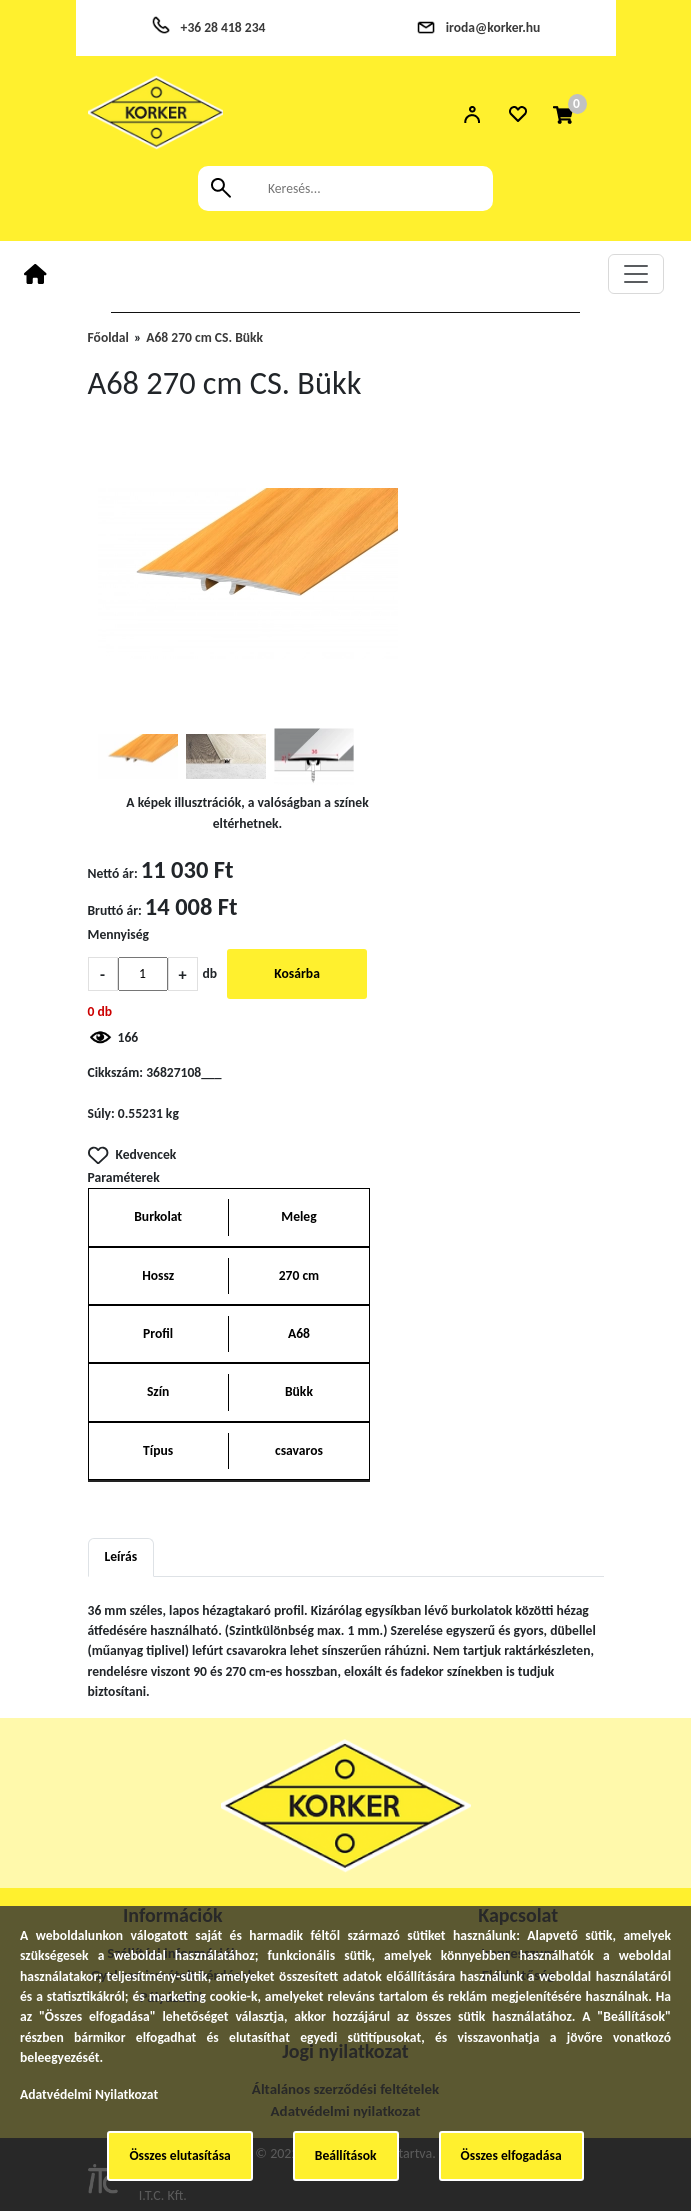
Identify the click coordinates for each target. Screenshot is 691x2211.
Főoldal (108, 337)
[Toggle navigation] (636, 274)
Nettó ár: (113, 873)
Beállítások (346, 2155)
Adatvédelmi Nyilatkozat (89, 2094)
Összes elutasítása (179, 2155)
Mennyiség (119, 934)
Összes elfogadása (511, 2155)
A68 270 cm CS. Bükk (204, 337)
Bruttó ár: (115, 910)
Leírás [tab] (121, 1556)
